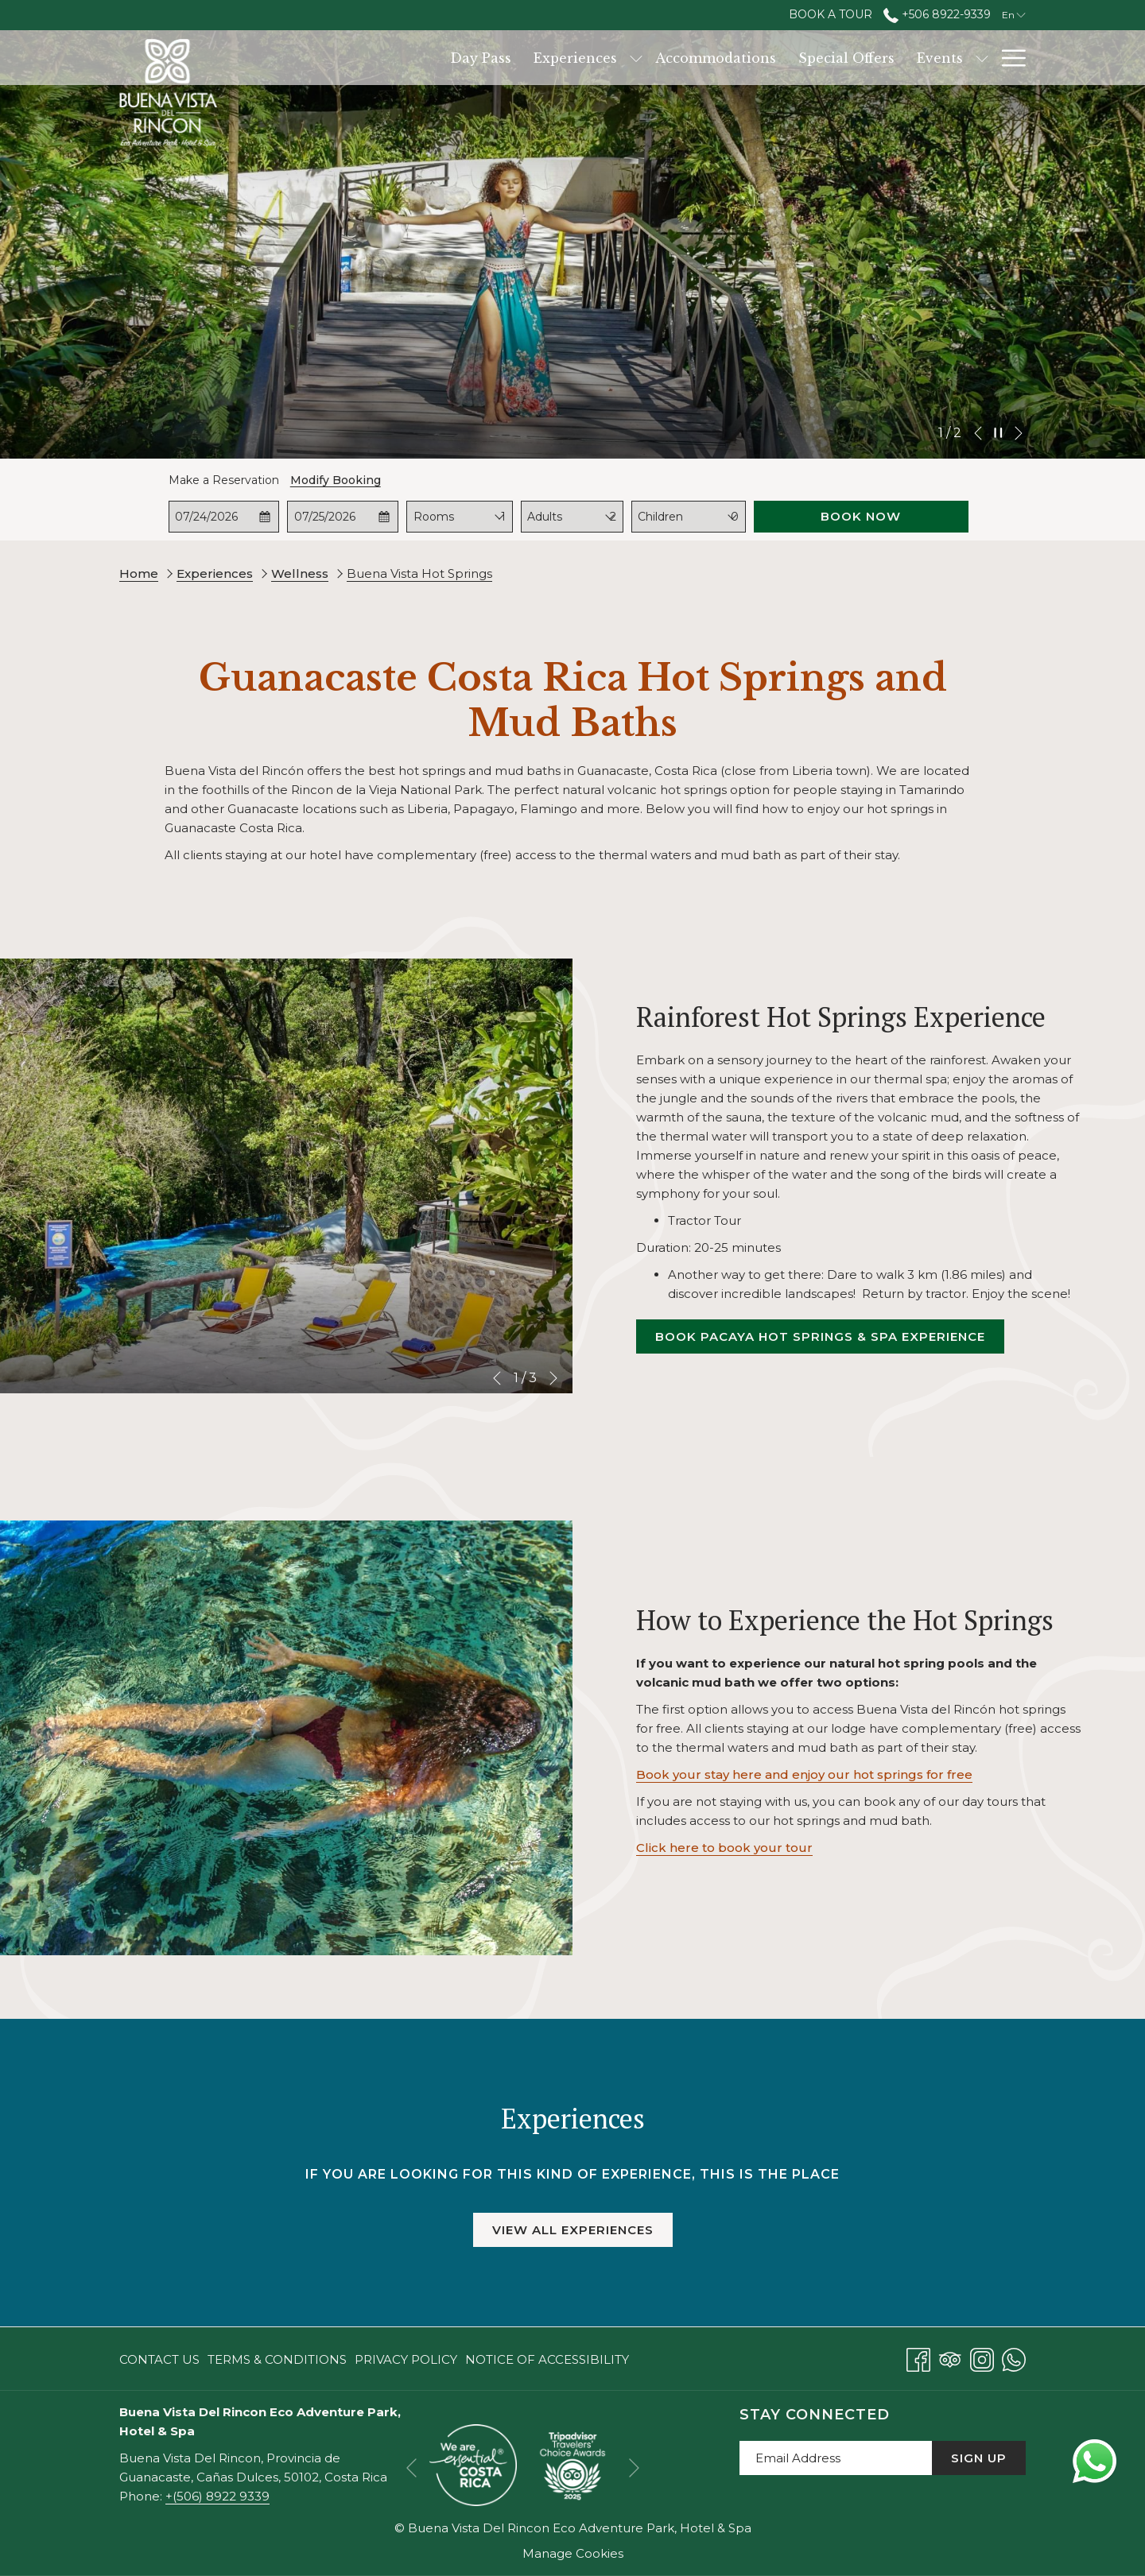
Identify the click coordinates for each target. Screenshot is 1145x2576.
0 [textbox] (735, 516)
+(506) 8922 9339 (217, 2496)
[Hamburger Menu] (1008, 57)
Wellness (299, 573)
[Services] (950, 57)
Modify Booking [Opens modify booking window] (335, 480)
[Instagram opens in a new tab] (982, 2358)
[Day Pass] (401, 57)
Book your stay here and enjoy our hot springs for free (804, 1774)
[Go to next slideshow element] (1018, 433)
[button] (224, 516)
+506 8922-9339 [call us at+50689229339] (937, 14)
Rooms (433, 516)
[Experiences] (496, 57)
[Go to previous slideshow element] (978, 433)
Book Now (861, 516)
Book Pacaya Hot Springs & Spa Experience (829, 1341)
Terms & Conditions (277, 2359)
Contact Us (159, 2359)
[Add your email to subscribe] (835, 2458)
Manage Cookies (572, 2553)
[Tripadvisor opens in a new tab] (950, 2358)
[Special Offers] (767, 57)
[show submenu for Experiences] (557, 57)
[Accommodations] (636, 57)
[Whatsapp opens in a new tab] (1014, 2358)
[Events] (860, 57)
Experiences (215, 573)
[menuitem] (161, 2359)
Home (138, 573)
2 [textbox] (613, 516)
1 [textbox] (503, 516)
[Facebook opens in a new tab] (918, 2358)
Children (660, 516)
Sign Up (979, 2458)
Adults (544, 516)
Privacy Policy (406, 2359)
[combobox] (503, 517)
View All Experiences (573, 2229)
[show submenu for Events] (902, 57)
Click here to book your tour (724, 1847)
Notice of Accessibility (547, 2359)
